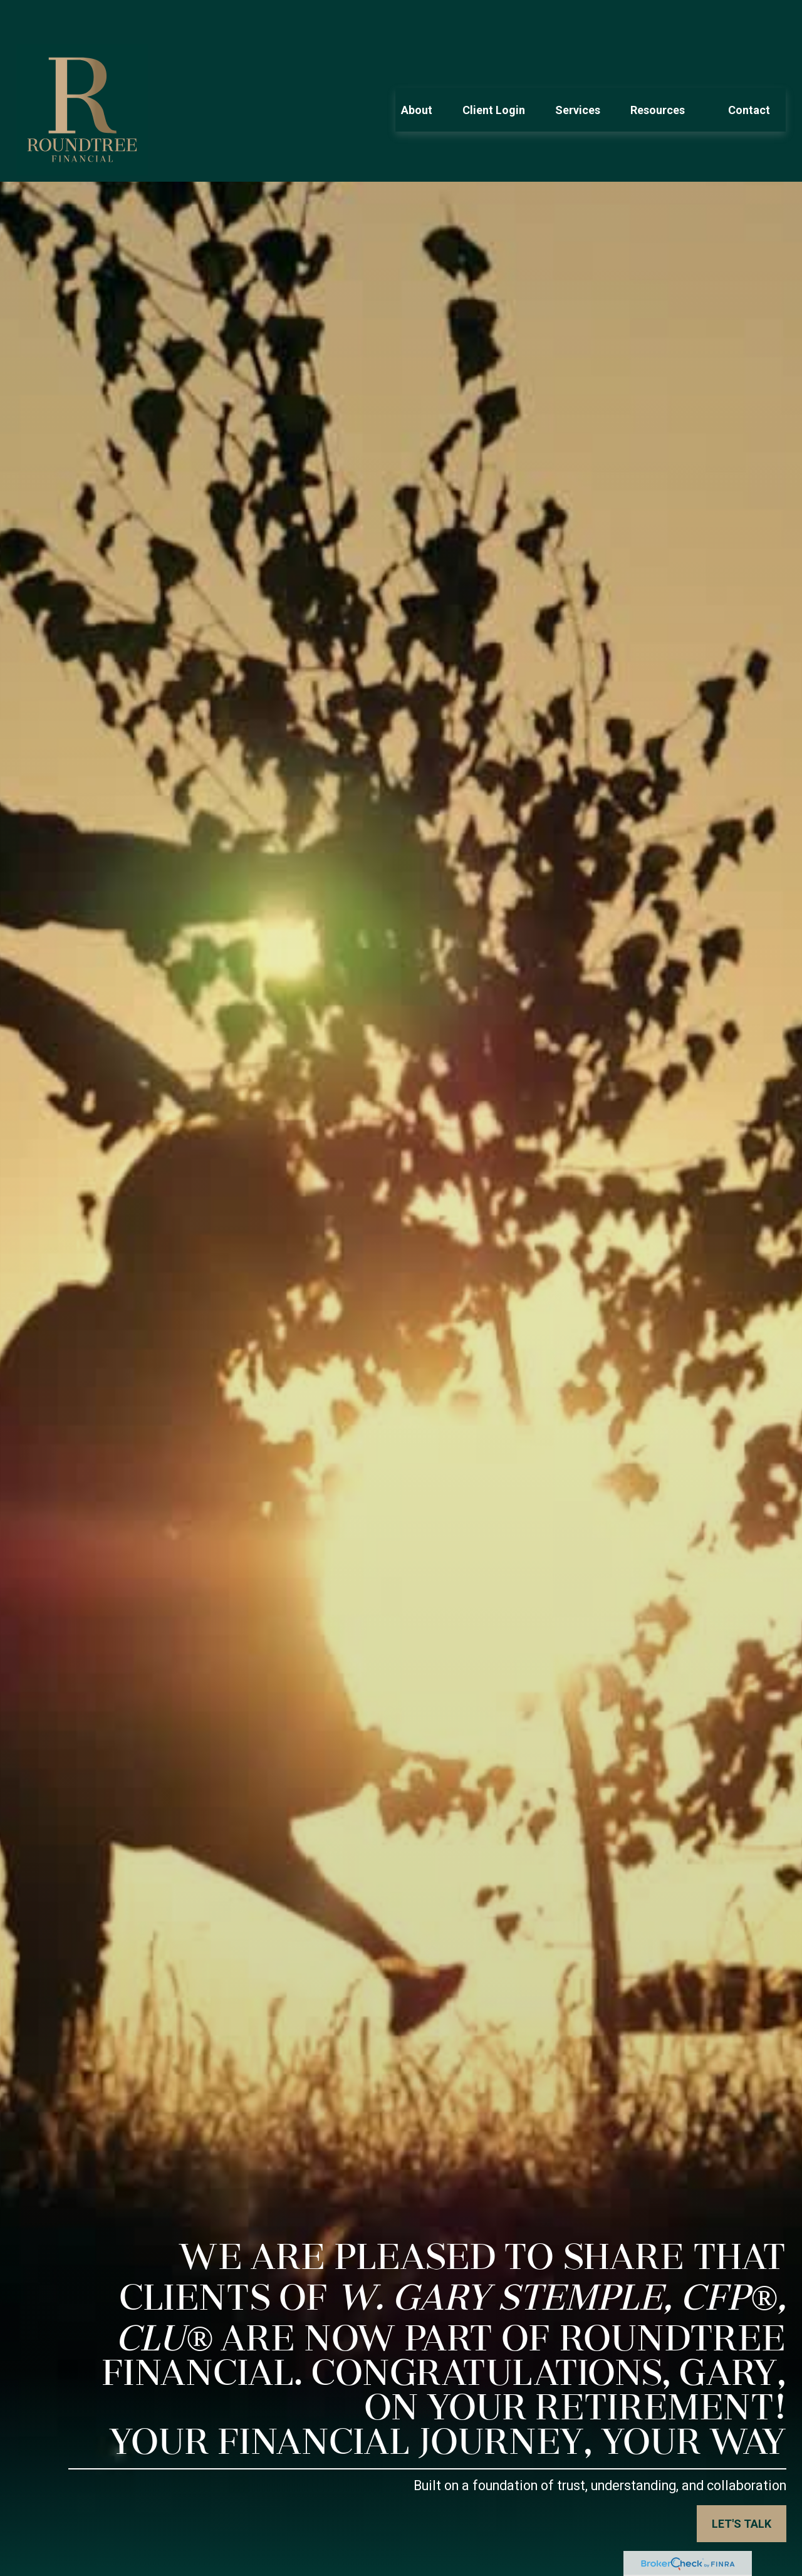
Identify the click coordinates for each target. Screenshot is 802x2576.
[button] (416, 72)
